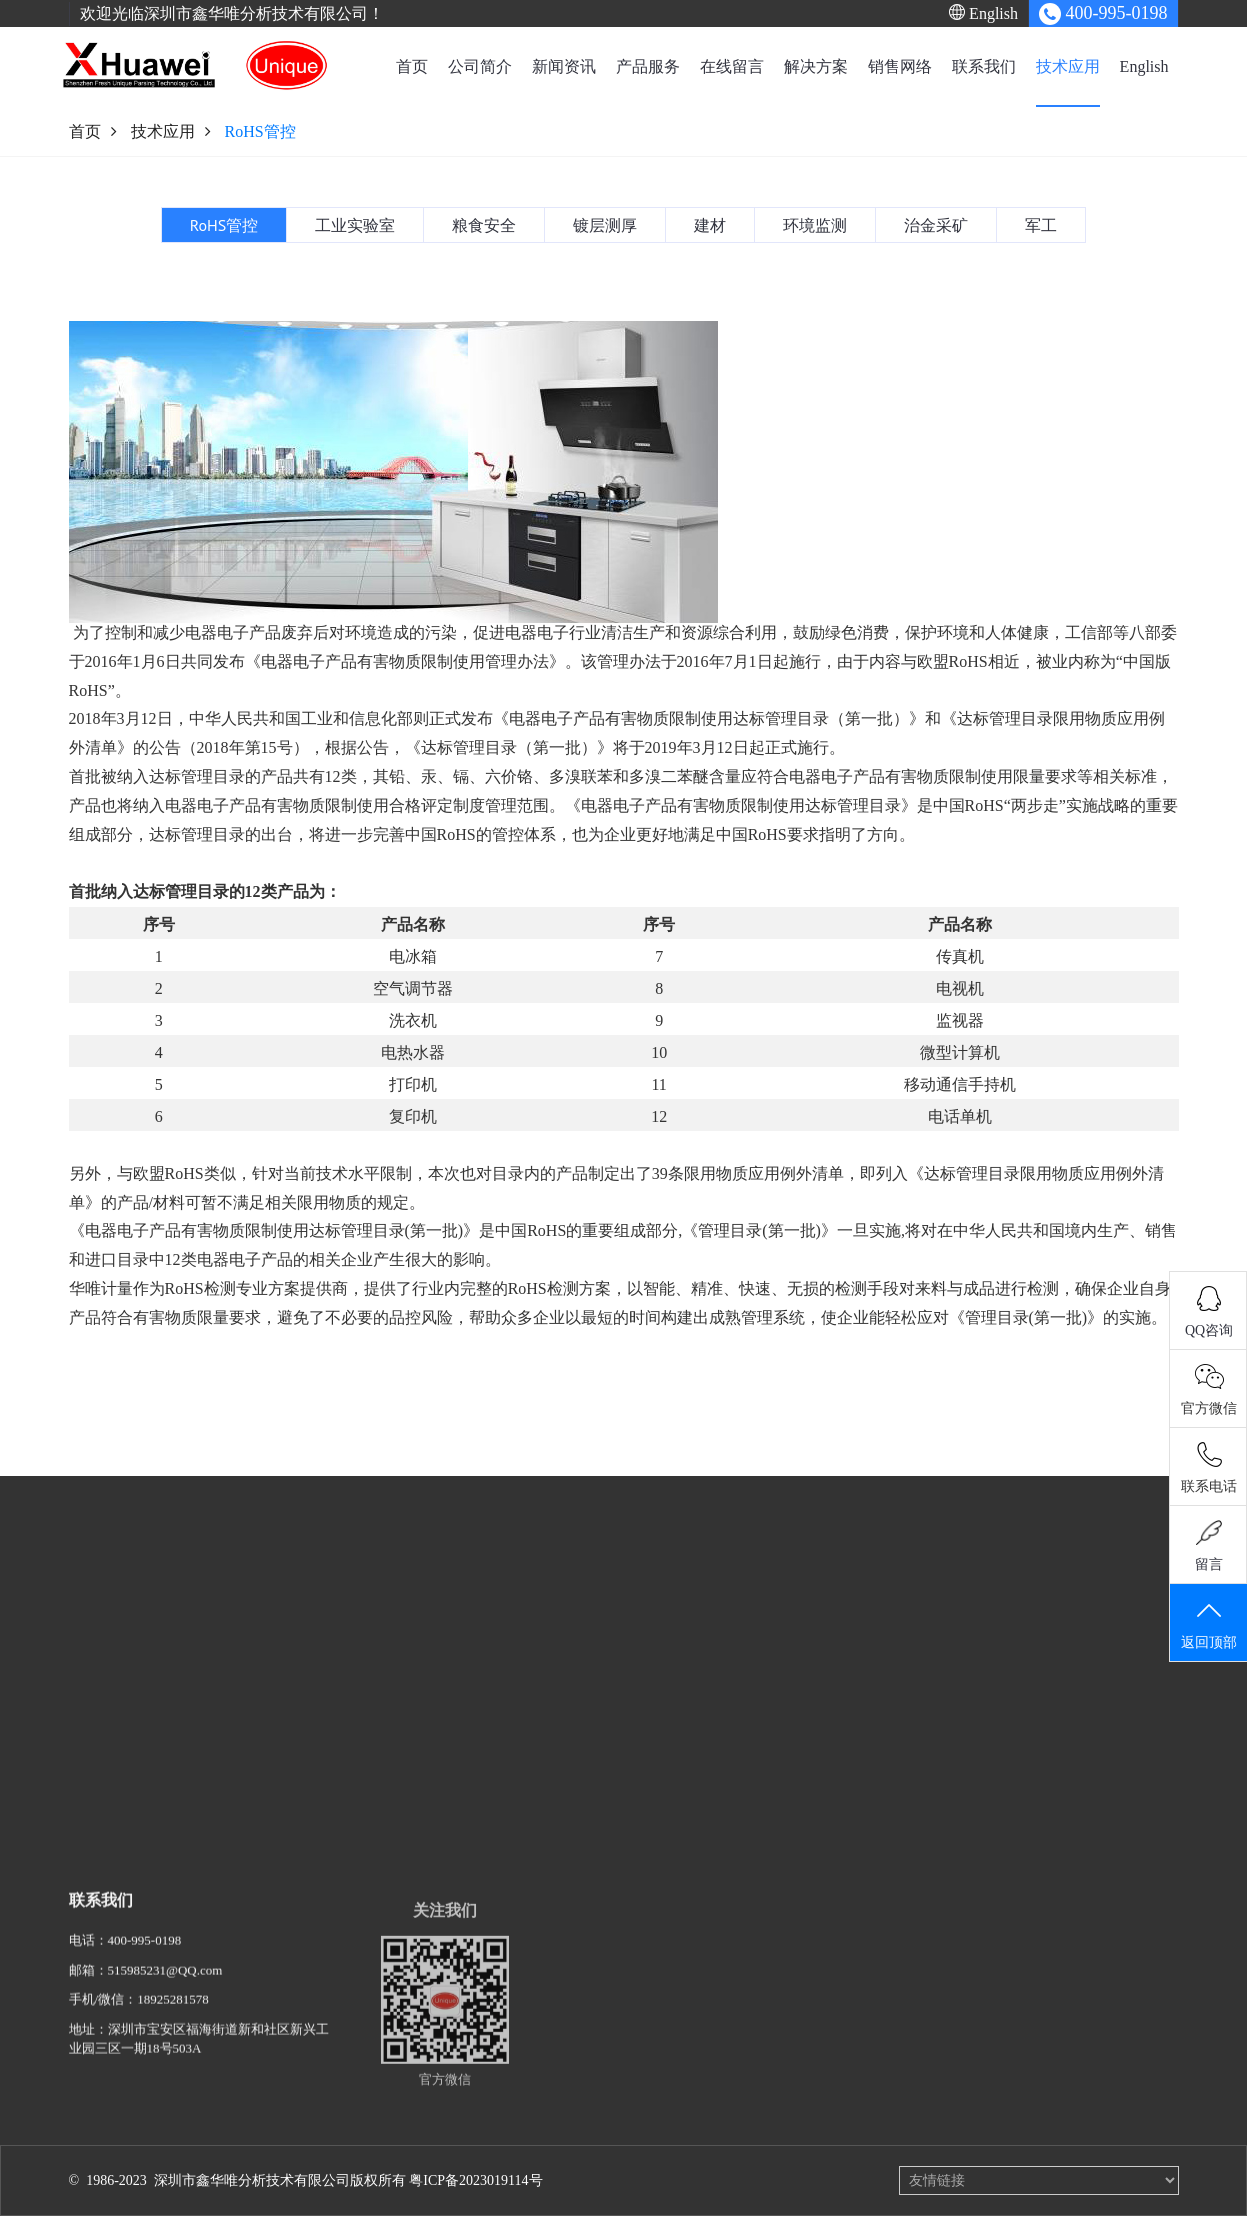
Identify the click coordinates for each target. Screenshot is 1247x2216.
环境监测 (710, 1760)
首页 (412, 66)
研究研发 (95, 1642)
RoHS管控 (713, 1612)
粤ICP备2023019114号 (475, 2180)
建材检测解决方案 (599, 1838)
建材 (697, 1730)
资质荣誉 (95, 1730)
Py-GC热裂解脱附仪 (399, 1642)
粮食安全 (710, 1671)
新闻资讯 (564, 66)
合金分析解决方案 (599, 1759)
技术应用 (1068, 66)
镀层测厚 (710, 1701)
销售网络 (900, 66)
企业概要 (95, 1612)
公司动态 (231, 1612)
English (983, 13)
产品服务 (648, 66)
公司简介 (480, 66)
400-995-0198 (145, 1953)
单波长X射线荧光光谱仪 (411, 1671)
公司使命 (95, 1760)
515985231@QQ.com (165, 1983)
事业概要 (95, 1671)
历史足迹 (95, 1701)
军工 (697, 1819)
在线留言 (732, 66)
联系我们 (984, 66)
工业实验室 (716, 1642)
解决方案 (816, 66)
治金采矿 (710, 1789)
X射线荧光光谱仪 (392, 1612)
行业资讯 (231, 1642)
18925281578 (173, 2012)
